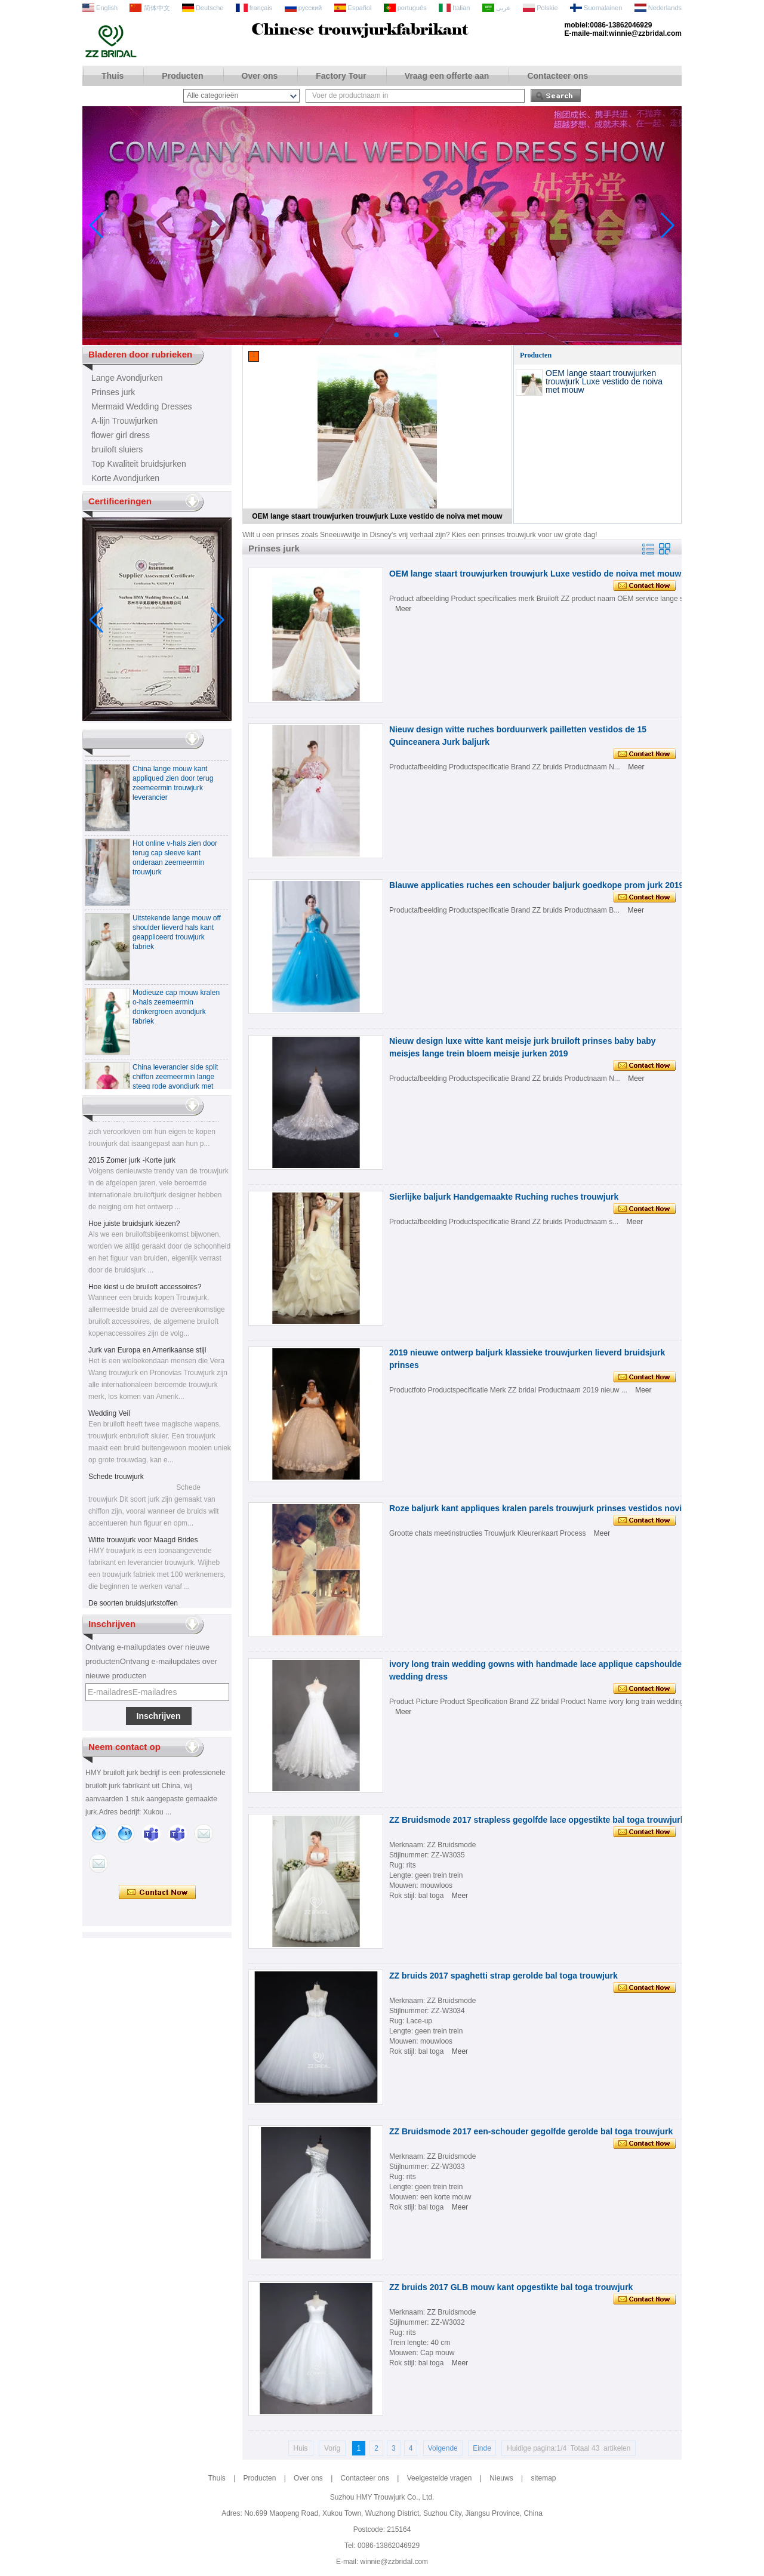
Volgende (443, 2448)
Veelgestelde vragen (439, 2478)
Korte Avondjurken (125, 478)
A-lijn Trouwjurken (124, 421)
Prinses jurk (113, 392)
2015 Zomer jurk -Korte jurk (131, 1164)
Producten (182, 76)
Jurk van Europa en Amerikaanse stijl (147, 1353)
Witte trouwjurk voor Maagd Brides (143, 1543)
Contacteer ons (557, 76)
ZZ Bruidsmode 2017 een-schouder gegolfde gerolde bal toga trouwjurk (531, 2131)
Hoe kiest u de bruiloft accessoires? (144, 1290)
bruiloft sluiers (117, 449)
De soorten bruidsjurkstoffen (133, 1607)
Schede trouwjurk (116, 1480)
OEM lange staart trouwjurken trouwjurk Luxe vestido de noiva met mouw (377, 516)
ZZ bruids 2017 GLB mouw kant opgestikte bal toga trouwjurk (511, 2287)
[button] (367, 334)
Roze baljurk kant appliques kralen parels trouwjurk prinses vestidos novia (537, 1508)
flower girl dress (120, 435)
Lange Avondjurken (127, 378)
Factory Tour (341, 76)
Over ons (260, 76)
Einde (482, 2448)
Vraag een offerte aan (447, 76)
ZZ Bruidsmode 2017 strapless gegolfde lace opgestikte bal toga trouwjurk (537, 1820)
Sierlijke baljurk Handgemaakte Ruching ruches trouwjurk (503, 1196)
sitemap (543, 2478)
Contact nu (157, 1892)
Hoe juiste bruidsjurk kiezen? (134, 1227)
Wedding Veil (109, 1417)
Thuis (112, 76)
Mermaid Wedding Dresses (141, 406)
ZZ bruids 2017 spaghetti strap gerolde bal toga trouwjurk (503, 1975)
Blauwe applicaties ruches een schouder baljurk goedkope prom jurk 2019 (536, 885)
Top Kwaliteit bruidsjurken (138, 464)
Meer (403, 609)
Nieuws (501, 2478)
